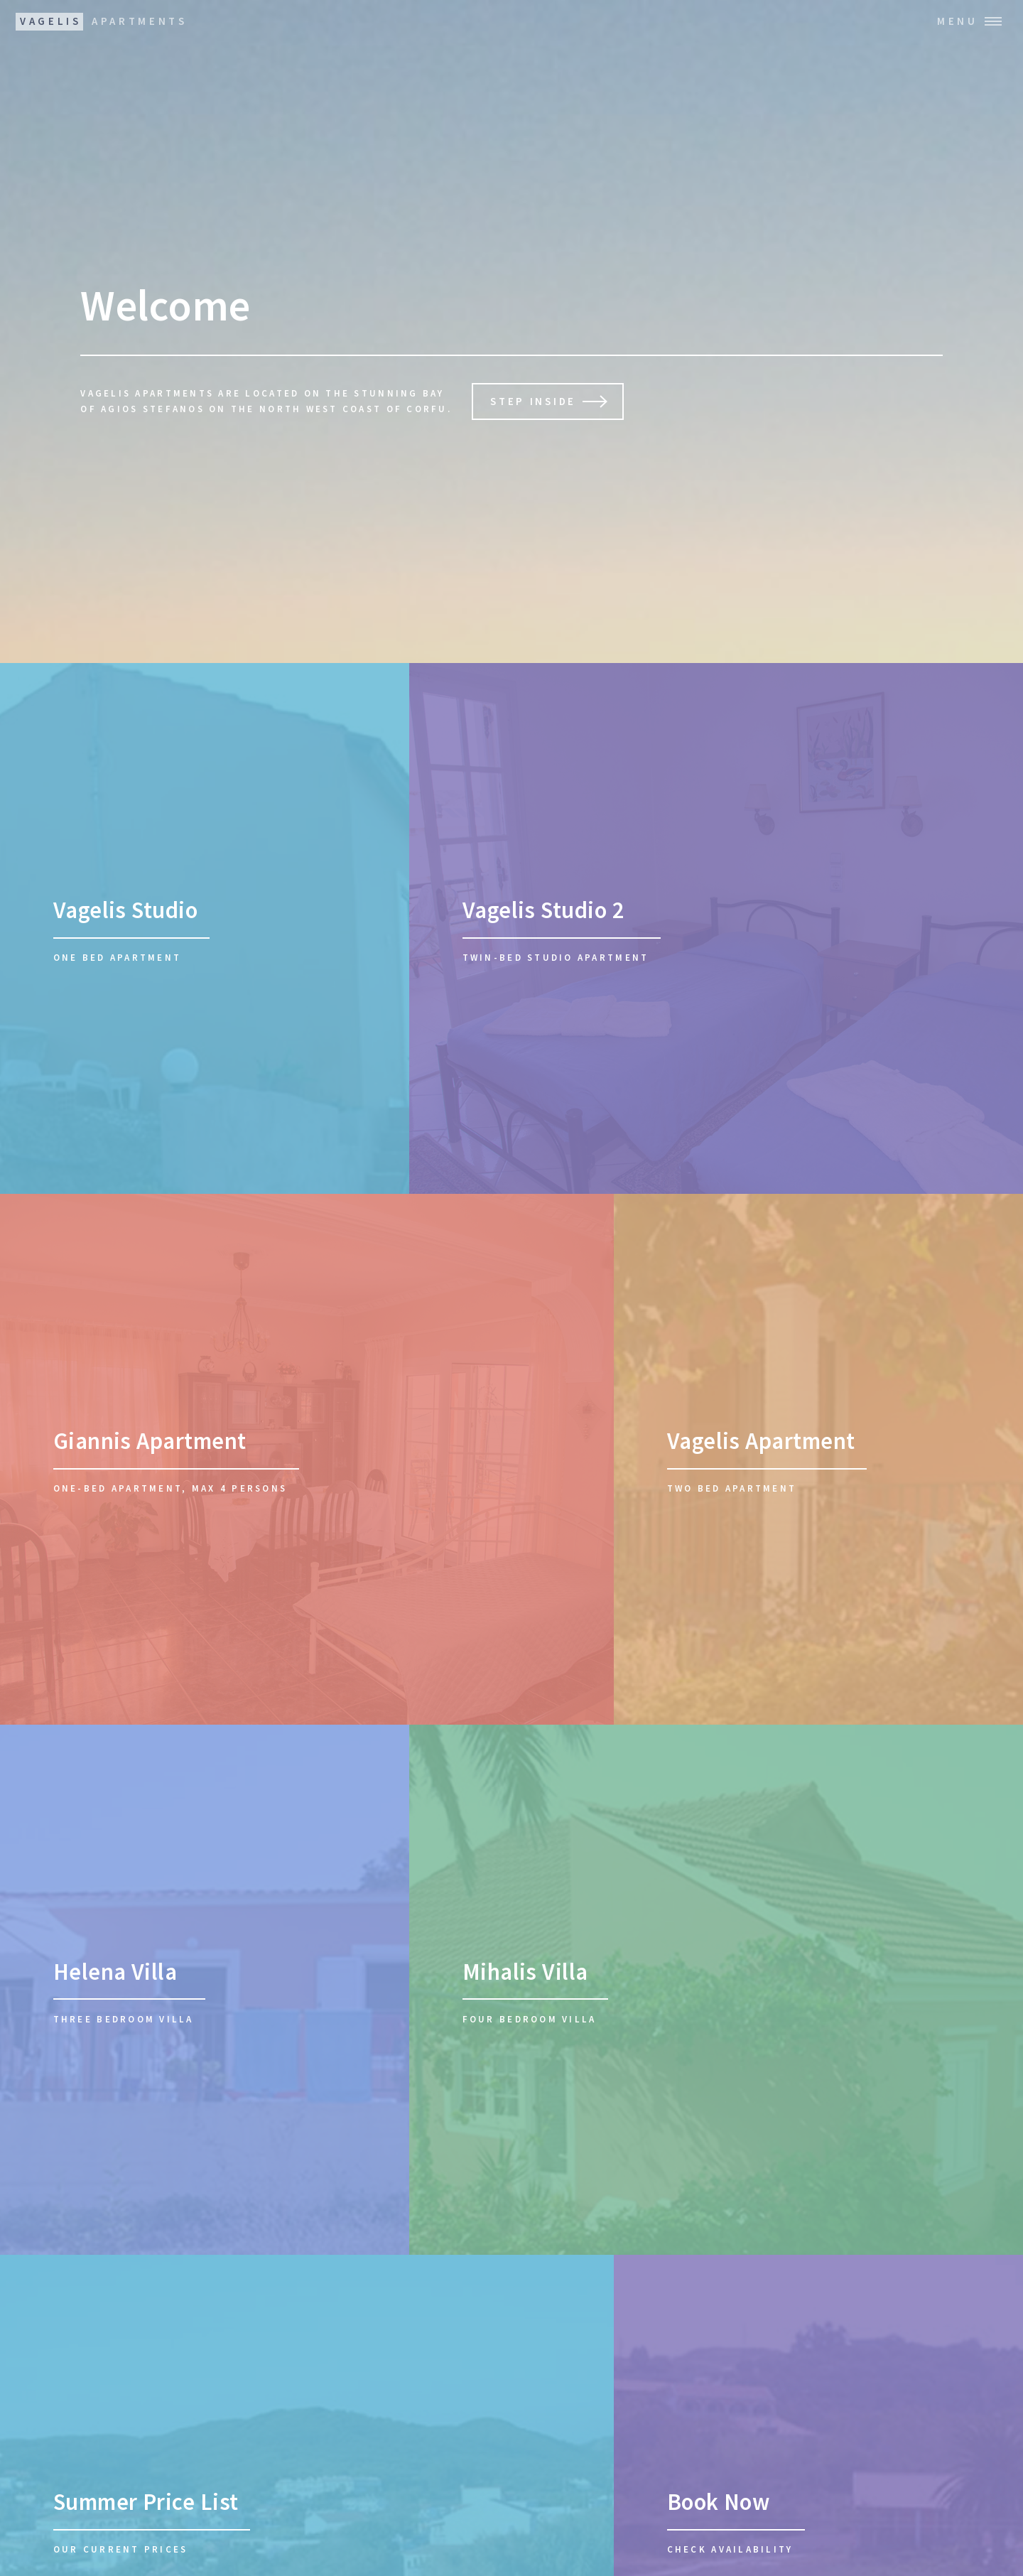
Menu (957, 21)
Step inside (533, 401)
